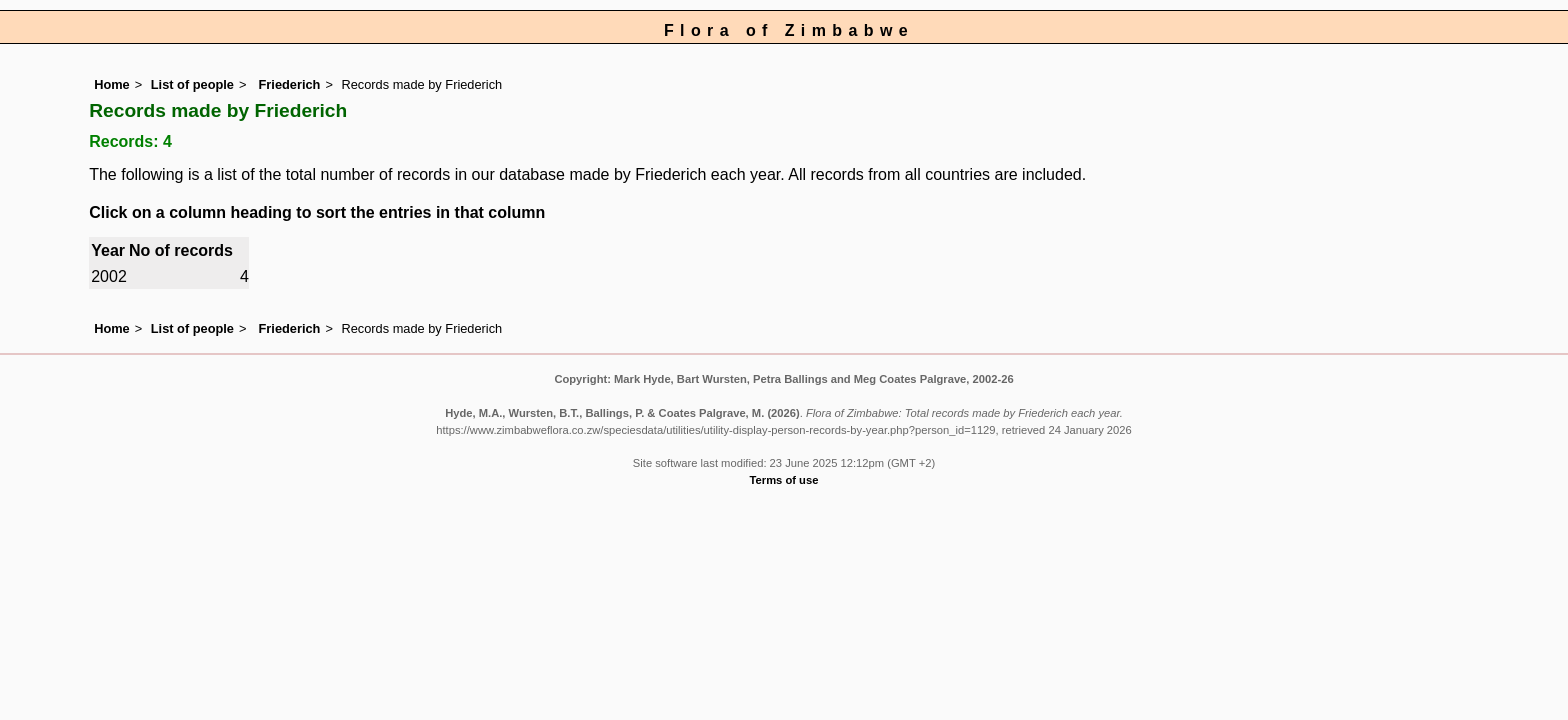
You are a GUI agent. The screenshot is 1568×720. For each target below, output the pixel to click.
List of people (192, 84)
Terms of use (784, 480)
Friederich (287, 84)
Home (112, 84)
